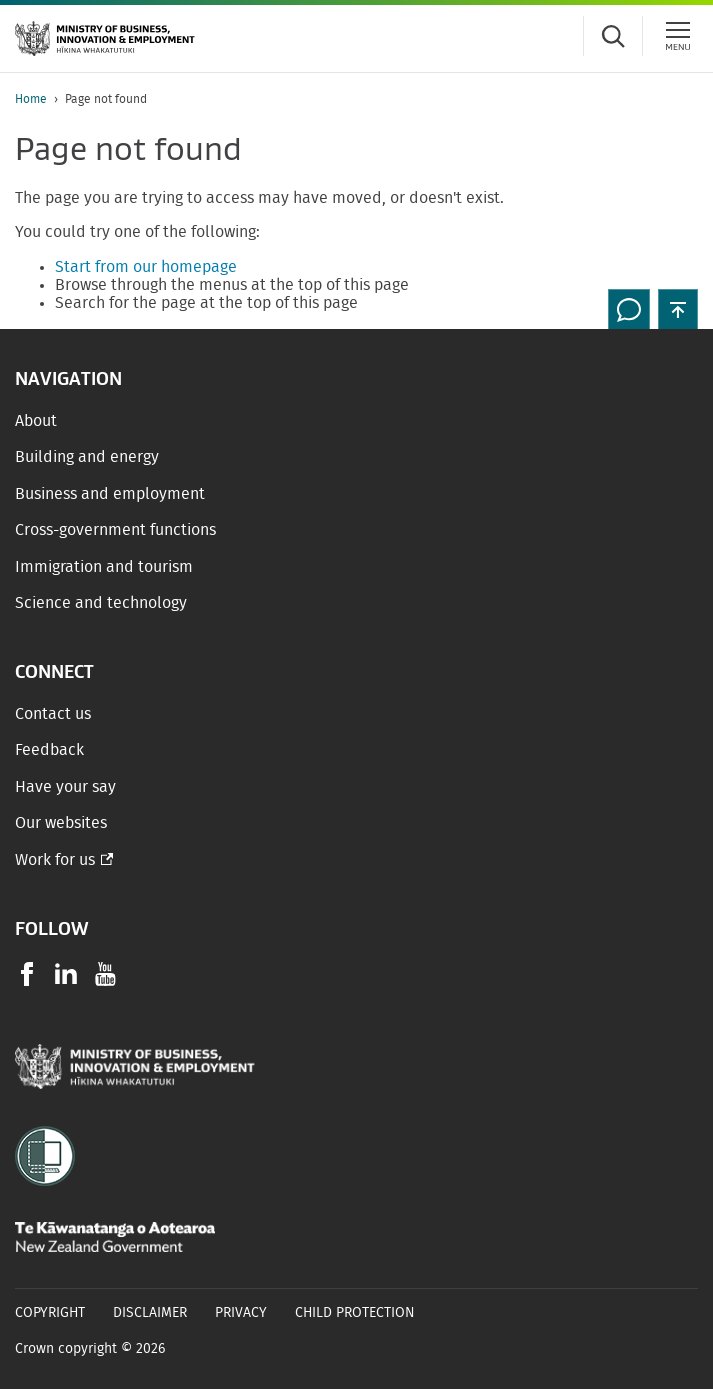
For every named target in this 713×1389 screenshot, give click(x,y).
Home (31, 99)
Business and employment (110, 494)
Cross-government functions (115, 530)
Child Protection (355, 1313)
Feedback (49, 750)
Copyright (50, 1313)
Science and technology (101, 603)
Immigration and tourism (104, 567)
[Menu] (678, 36)
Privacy (241, 1313)
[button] (678, 309)
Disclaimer (150, 1313)
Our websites (61, 823)
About (36, 421)
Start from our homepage (146, 267)
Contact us (53, 714)
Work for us (55, 860)
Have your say (65, 787)
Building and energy (87, 457)
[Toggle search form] (613, 36)
